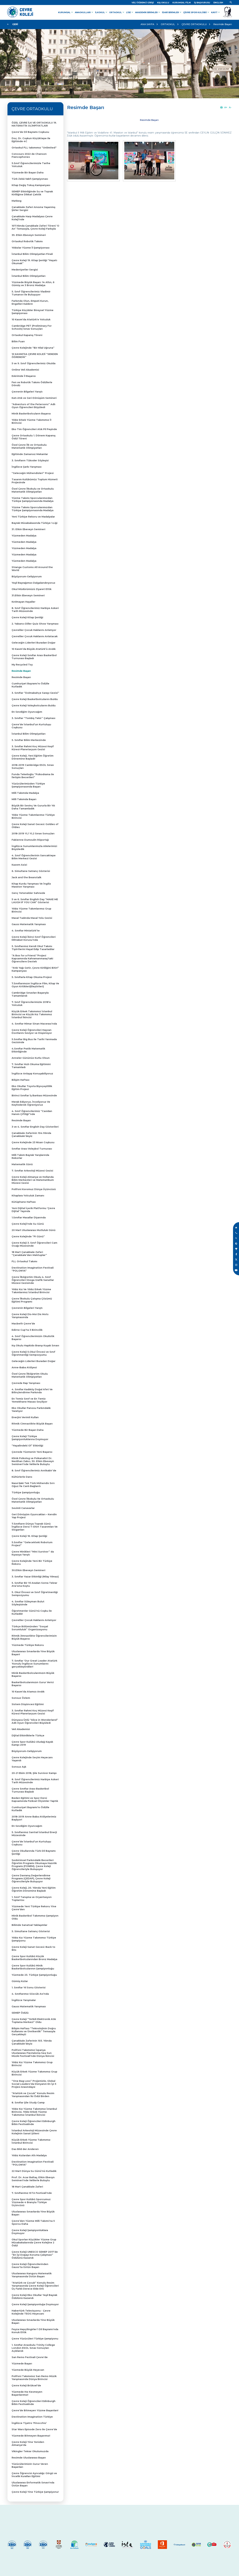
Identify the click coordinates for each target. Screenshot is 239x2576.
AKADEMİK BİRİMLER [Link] (148, 12)
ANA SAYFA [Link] (147, 24)
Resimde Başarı (222, 24)
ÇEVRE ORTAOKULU (194, 24)
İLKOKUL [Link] (101, 12)
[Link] (143, 2)
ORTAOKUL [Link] (117, 12)
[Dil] (218, 2)
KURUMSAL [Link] (66, 12)
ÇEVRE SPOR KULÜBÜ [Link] (196, 12)
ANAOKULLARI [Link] (84, 12)
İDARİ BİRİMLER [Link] (172, 12)
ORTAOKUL (168, 24)
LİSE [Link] (130, 12)
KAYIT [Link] (215, 12)
